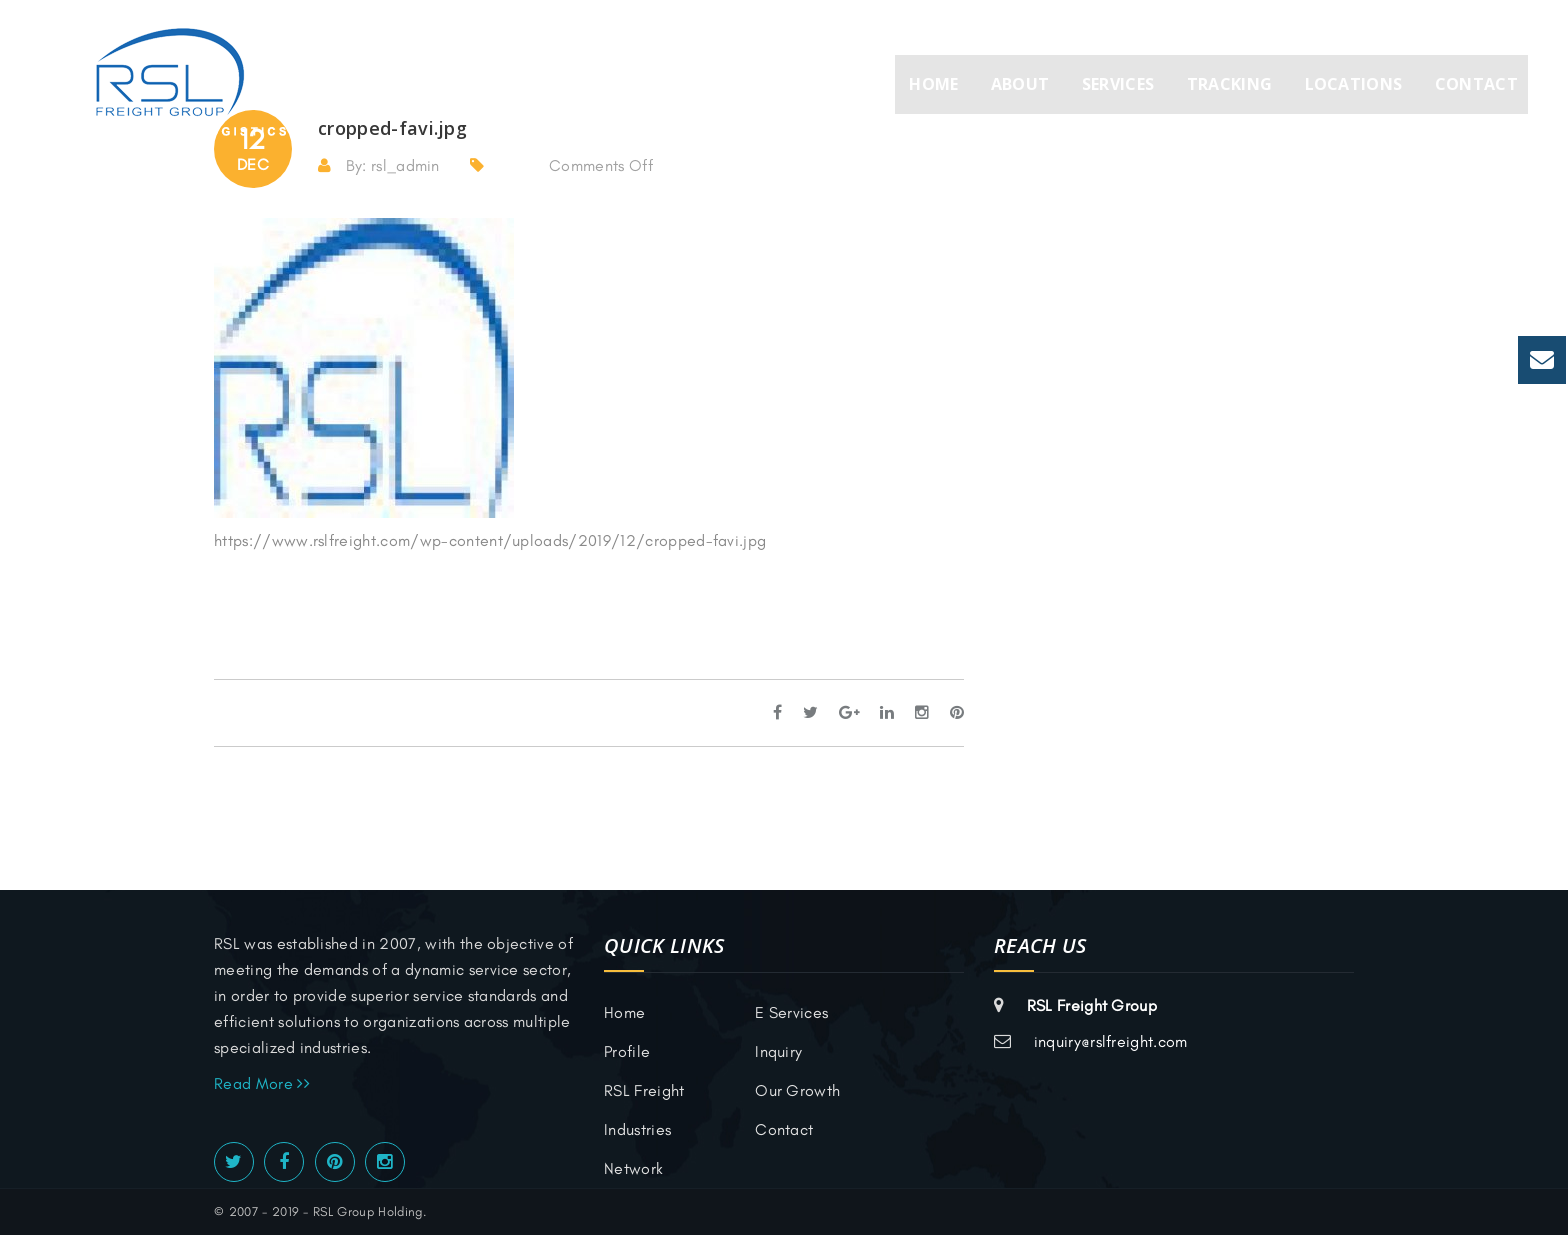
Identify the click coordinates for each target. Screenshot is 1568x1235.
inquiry (778, 1051)
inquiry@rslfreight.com (1111, 1041)
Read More (262, 1083)
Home (933, 84)
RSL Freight (644, 1090)
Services (1118, 84)
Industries (637, 1129)
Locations (1354, 84)
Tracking (1230, 84)
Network (633, 1168)
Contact (1476, 84)
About (1020, 84)
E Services (791, 1012)
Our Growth (797, 1090)
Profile (627, 1051)
